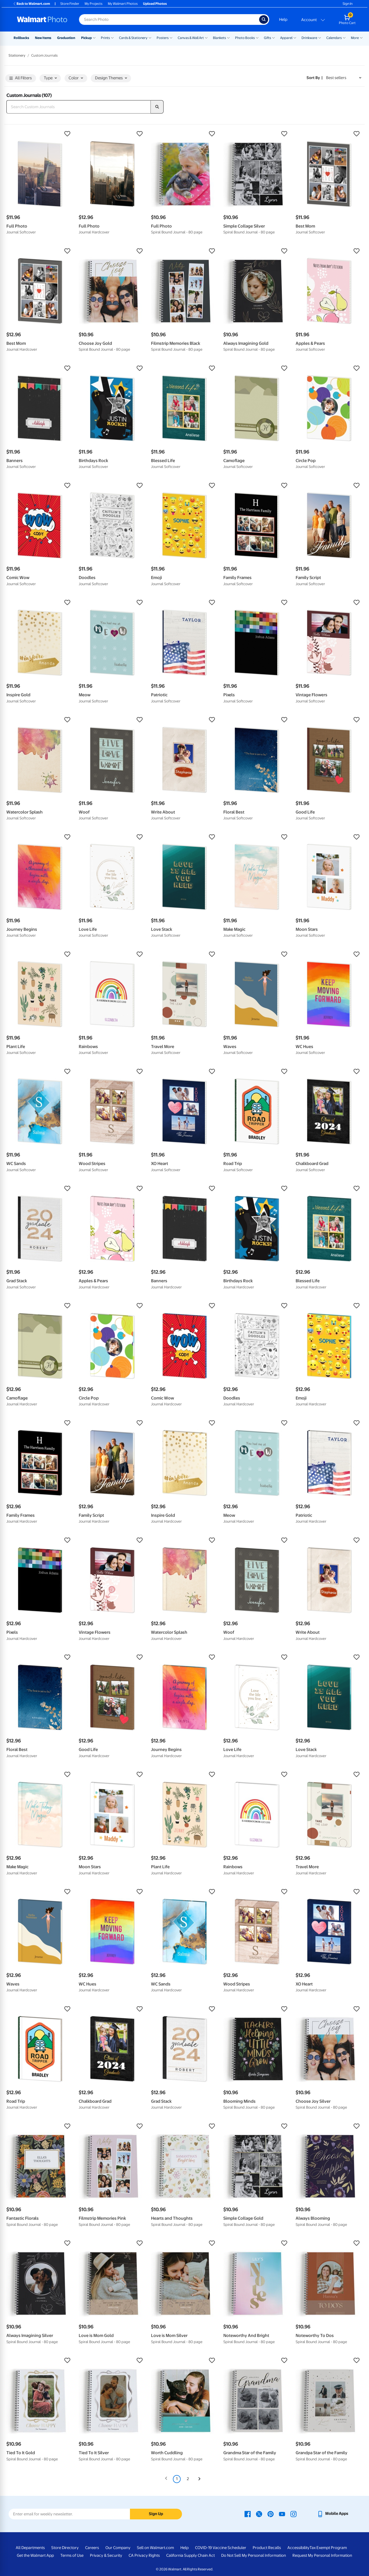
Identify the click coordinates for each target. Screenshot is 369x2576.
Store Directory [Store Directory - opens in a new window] (65, 2547)
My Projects (93, 4)
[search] (157, 107)
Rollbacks (21, 38)
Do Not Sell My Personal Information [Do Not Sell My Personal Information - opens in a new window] (253, 2555)
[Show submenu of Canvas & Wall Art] (206, 37)
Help (283, 19)
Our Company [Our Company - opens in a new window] (117, 2547)
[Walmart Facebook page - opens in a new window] (247, 2513)
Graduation (66, 38)
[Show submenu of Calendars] (344, 37)
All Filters (20, 78)
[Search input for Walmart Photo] (169, 19)
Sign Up (156, 2513)
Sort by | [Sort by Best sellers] (315, 77)
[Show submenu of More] (361, 37)
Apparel (286, 38)
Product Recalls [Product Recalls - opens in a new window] (267, 2547)
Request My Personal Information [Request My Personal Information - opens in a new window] (322, 2555)
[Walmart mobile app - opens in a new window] (332, 2513)
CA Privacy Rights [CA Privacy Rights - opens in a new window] (144, 2555)
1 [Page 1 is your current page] (176, 2478)
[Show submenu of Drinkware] (319, 37)
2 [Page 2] (188, 2478)
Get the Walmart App (35, 2555)
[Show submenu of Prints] (112, 37)
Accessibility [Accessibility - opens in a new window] (298, 2547)
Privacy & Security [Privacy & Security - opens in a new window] (106, 2555)
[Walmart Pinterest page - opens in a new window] (270, 2513)
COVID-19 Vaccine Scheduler (220, 2547)
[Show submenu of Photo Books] (257, 37)
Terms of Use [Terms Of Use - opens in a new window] (72, 2555)
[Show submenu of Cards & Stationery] (150, 37)
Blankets (219, 38)
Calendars (334, 38)
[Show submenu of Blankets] (228, 37)
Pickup (86, 38)
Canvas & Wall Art (191, 38)
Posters (163, 38)
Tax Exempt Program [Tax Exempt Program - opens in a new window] (328, 2547)
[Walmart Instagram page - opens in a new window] (293, 2513)
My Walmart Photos (123, 4)
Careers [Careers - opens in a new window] (92, 2547)
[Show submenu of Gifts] (273, 37)
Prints (105, 38)
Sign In (347, 4)
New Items (43, 38)
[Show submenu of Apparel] (294, 37)
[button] (39, 133)
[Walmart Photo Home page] (42, 19)
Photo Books (245, 38)
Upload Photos (155, 4)
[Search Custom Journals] (78, 107)
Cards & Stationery (133, 38)
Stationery (17, 55)
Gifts (267, 38)
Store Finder (69, 4)
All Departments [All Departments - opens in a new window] (30, 2547)
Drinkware (309, 38)
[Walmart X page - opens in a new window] (259, 2513)
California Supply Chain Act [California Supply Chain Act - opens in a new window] (190, 2555)
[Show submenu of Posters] (171, 37)
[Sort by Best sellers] (344, 78)
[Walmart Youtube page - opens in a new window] (282, 2513)
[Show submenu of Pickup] (94, 37)
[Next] (199, 2479)
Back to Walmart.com (31, 4)
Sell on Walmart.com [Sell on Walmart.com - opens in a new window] (155, 2547)
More (355, 38)
